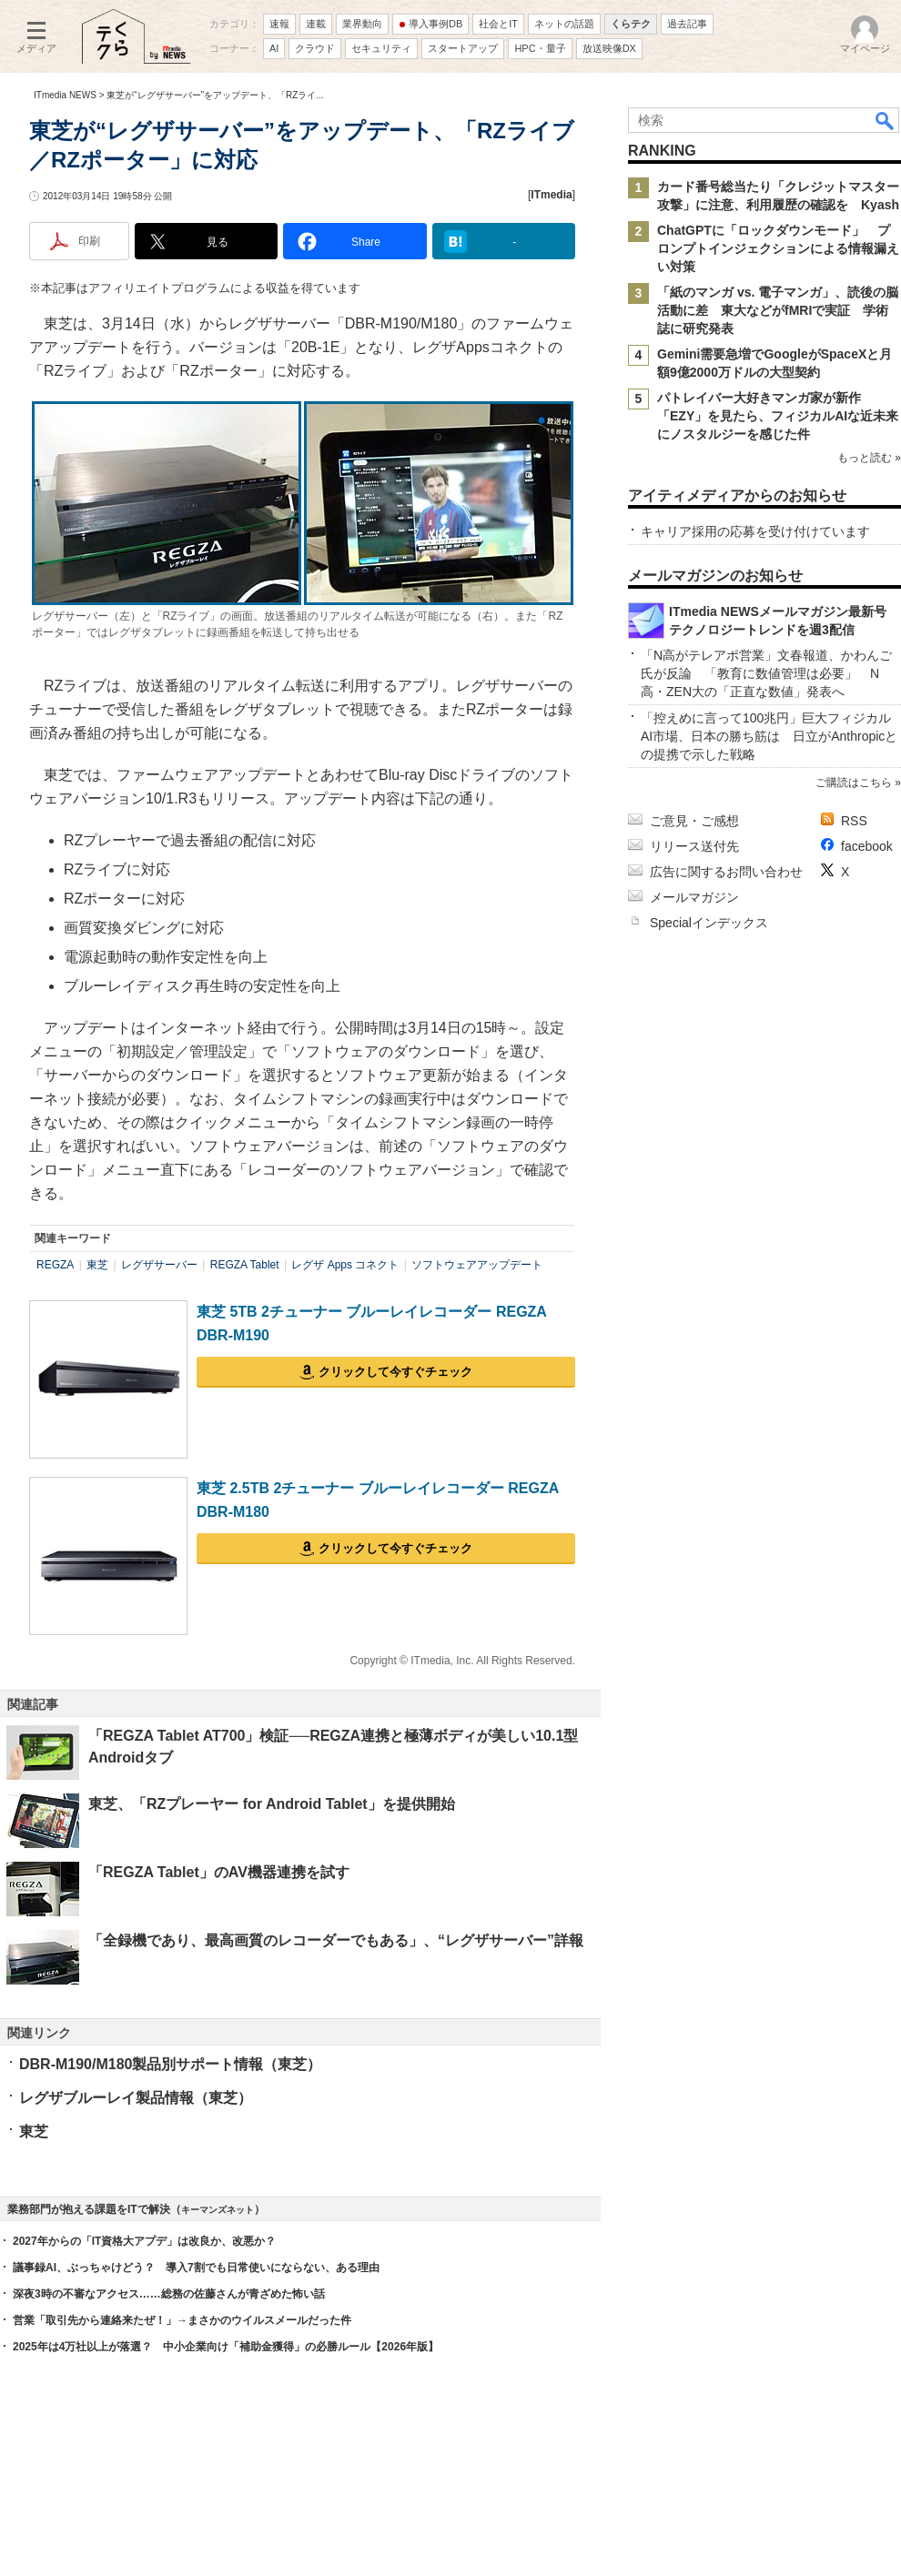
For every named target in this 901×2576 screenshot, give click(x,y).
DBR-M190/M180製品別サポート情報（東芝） (170, 2064)
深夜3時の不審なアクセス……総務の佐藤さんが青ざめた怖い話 (169, 2294)
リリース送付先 (694, 846)
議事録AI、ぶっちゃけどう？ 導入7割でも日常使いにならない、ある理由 (196, 2267)
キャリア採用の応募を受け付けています (755, 531)
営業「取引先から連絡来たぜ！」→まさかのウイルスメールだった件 (182, 2320)
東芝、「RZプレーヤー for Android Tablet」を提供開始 (271, 1804)
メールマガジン (694, 897)
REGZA (55, 1264)
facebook (867, 846)
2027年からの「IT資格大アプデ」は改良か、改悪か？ (144, 2241)
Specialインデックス (709, 922)
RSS (854, 820)
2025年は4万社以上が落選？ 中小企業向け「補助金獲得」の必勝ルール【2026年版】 (226, 2346)
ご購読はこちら (853, 782)
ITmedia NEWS (65, 95)
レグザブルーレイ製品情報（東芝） (135, 2098)
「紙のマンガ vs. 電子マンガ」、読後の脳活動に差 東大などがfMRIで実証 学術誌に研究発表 (777, 310)
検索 (885, 120)
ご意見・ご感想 (694, 820)
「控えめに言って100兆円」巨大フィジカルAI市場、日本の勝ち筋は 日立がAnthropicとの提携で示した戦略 (769, 736)
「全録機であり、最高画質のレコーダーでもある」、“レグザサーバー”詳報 (335, 1940)
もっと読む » (869, 457)
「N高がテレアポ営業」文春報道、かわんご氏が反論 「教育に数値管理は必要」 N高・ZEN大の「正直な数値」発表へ (766, 673)
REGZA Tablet (244, 1264)
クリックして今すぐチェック (395, 1372)
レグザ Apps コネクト (345, 1264)
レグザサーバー (159, 1264)
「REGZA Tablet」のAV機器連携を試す (218, 1872)
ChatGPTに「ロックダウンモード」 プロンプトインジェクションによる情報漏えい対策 (778, 248)
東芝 (97, 1264)
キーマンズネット (217, 2210)
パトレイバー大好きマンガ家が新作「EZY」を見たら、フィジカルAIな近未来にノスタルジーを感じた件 (777, 415)
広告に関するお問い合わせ (726, 871)
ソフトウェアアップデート (476, 1264)
